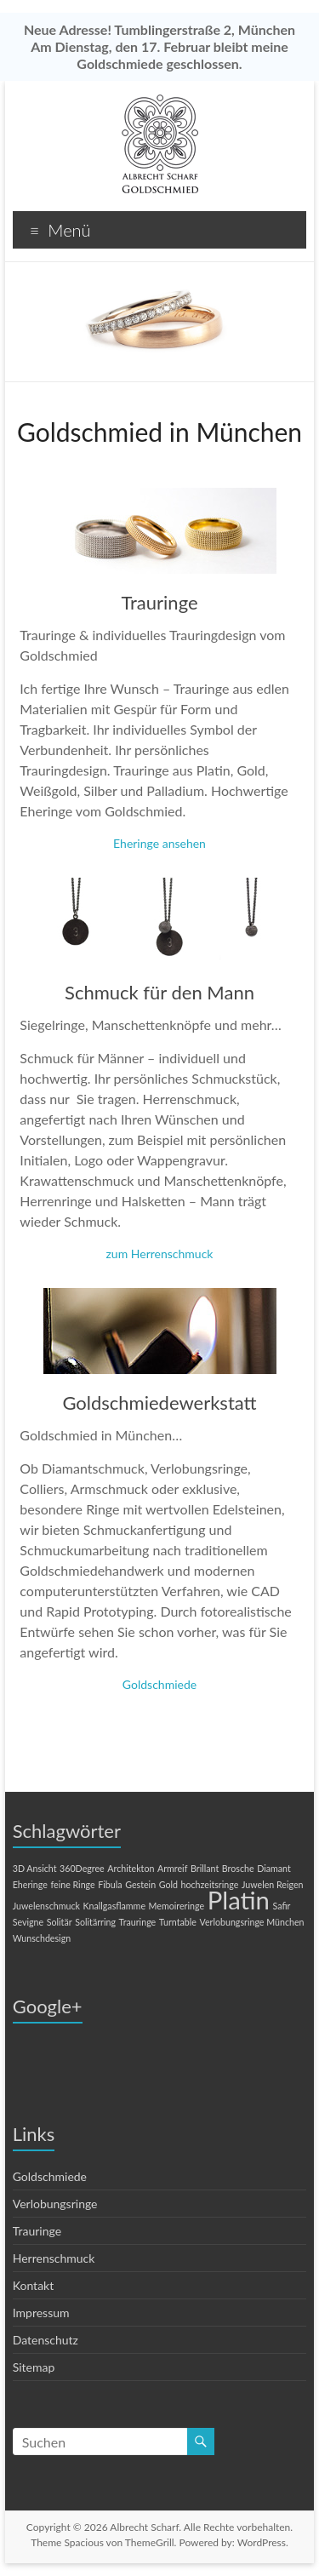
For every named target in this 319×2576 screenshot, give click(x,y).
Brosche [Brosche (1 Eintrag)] (238, 1868)
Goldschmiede (159, 1684)
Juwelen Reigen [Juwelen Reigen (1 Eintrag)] (273, 1884)
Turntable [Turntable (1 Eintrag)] (178, 1921)
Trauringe (159, 602)
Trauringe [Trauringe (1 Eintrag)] (138, 1921)
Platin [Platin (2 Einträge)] (239, 1900)
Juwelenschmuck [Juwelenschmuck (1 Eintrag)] (46, 1905)
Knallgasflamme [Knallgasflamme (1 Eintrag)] (114, 1905)
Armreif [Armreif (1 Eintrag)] (172, 1868)
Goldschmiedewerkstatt (159, 1402)
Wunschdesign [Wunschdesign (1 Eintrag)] (42, 1937)
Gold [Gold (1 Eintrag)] (168, 1884)
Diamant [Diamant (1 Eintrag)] (274, 1868)
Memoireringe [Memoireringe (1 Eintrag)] (176, 1905)
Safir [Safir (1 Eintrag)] (282, 1905)
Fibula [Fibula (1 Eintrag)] (110, 1884)
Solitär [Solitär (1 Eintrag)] (59, 1921)
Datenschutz (45, 2340)
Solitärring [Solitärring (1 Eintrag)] (95, 1921)
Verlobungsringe (55, 2203)
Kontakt (33, 2285)
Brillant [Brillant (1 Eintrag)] (205, 1868)
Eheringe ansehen (159, 843)
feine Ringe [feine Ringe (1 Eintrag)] (72, 1884)
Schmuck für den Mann (159, 992)
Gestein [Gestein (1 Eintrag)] (140, 1884)
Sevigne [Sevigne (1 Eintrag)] (28, 1921)
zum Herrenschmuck (160, 1253)
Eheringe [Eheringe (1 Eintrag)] (30, 1884)
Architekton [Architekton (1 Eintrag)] (130, 1868)
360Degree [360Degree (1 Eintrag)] (82, 1868)
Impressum (41, 2312)
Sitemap (34, 2367)
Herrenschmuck (54, 2258)
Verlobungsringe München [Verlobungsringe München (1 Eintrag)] (252, 1921)
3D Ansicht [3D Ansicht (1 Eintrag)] (35, 1868)
